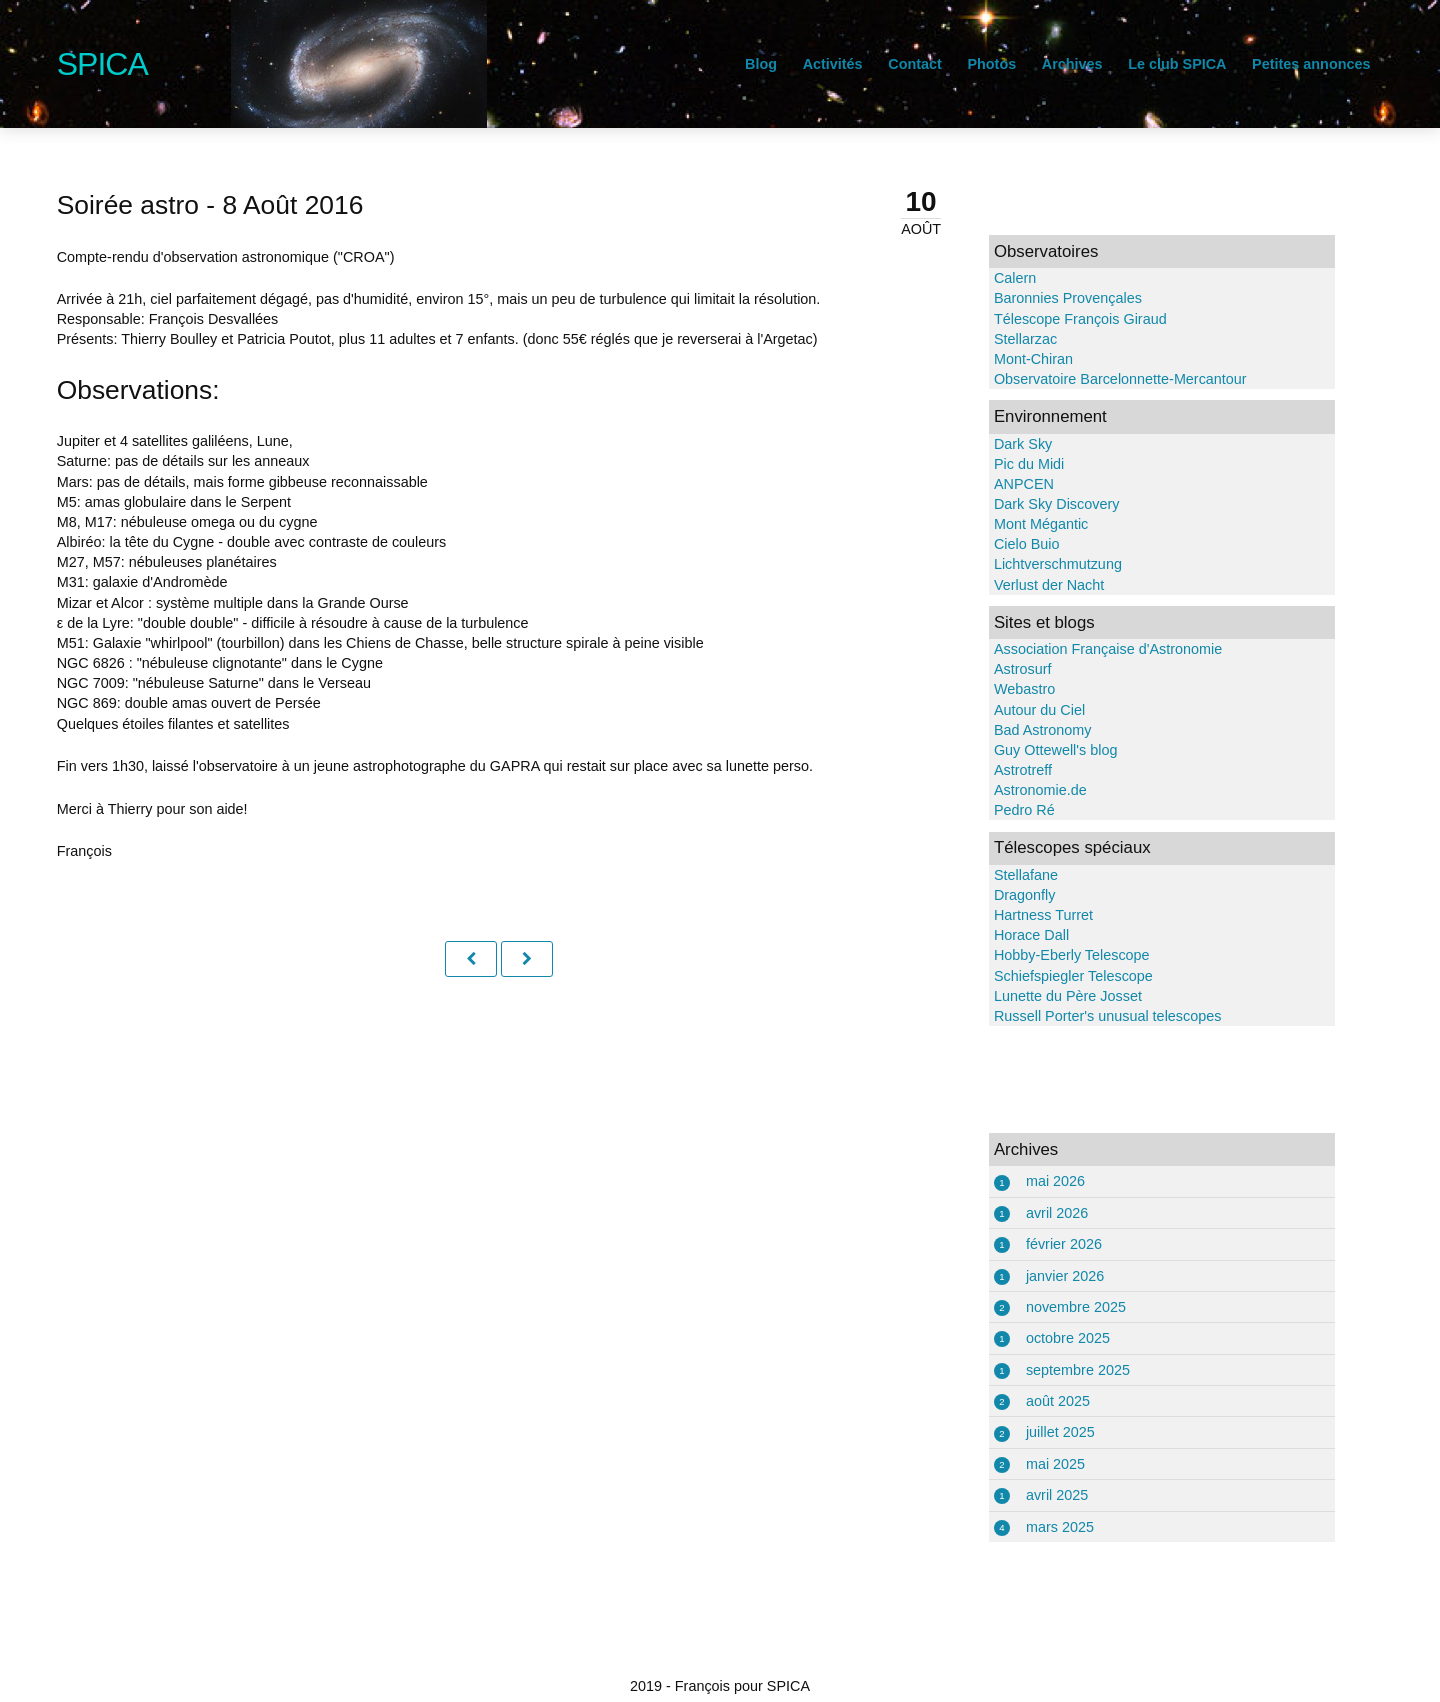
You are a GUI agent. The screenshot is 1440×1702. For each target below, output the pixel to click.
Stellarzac (1006, 339)
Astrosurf (1004, 669)
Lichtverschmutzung (1039, 564)
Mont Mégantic (1022, 524)
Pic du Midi (1010, 464)
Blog (706, 64)
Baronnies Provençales (1049, 298)
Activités (777, 64)
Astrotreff (1004, 770)
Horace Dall (1012, 935)
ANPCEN (1005, 484)
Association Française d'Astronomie (1089, 649)
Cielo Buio (1008, 544)
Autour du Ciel (1020, 710)
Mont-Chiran (1014, 359)
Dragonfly (1006, 895)
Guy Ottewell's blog (1037, 750)
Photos (936, 64)
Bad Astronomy (1024, 730)
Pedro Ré (1005, 810)
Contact (860, 64)
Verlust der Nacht (1030, 585)
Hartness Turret (1024, 915)
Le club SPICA (1122, 64)
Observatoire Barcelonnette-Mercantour (1101, 379)
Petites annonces (1256, 64)
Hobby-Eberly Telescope (1053, 955)
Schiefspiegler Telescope (1054, 976)
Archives (1016, 64)
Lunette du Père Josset (1049, 996)
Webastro (1005, 689)
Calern (996, 278)
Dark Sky (1004, 444)
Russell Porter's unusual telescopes (1089, 1016)
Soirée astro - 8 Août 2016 (265, 205)
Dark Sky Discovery (1038, 504)
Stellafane (1007, 875)
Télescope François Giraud (1061, 319)
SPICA (157, 64)
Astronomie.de (1021, 790)
